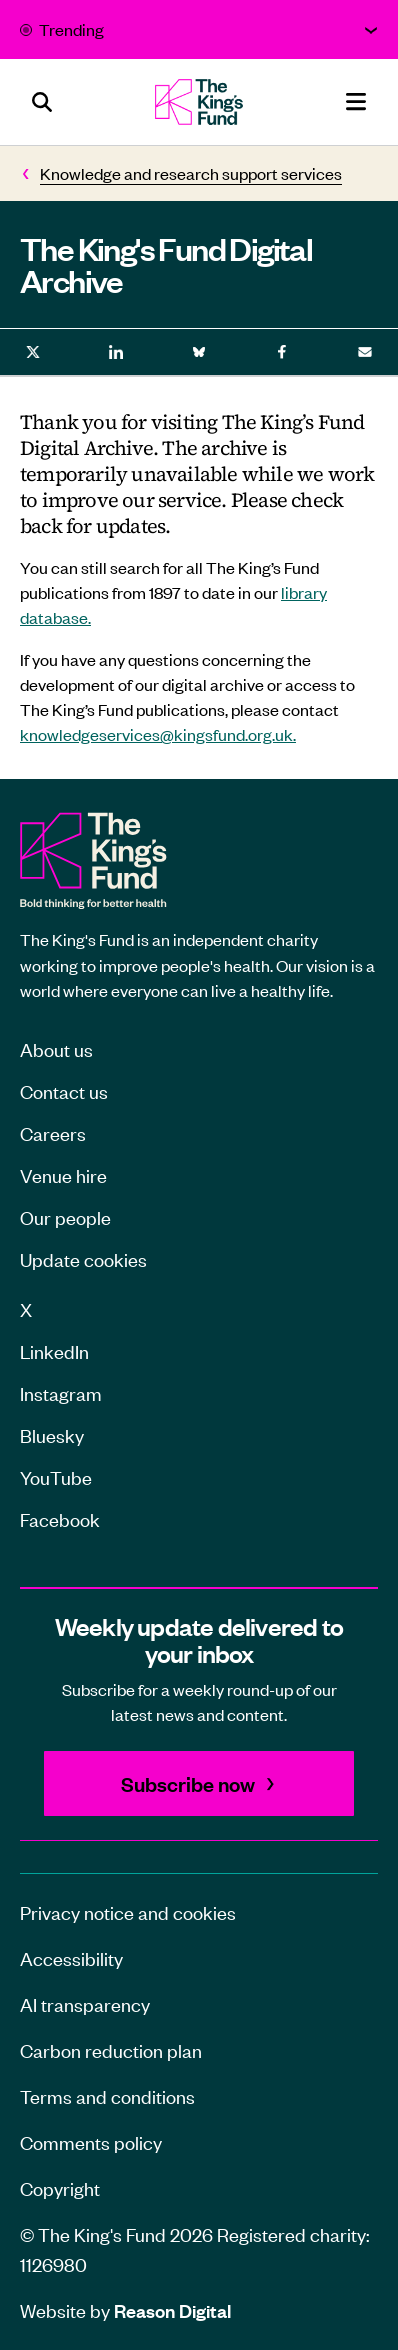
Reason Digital (172, 2310)
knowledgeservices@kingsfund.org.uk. (158, 734)
